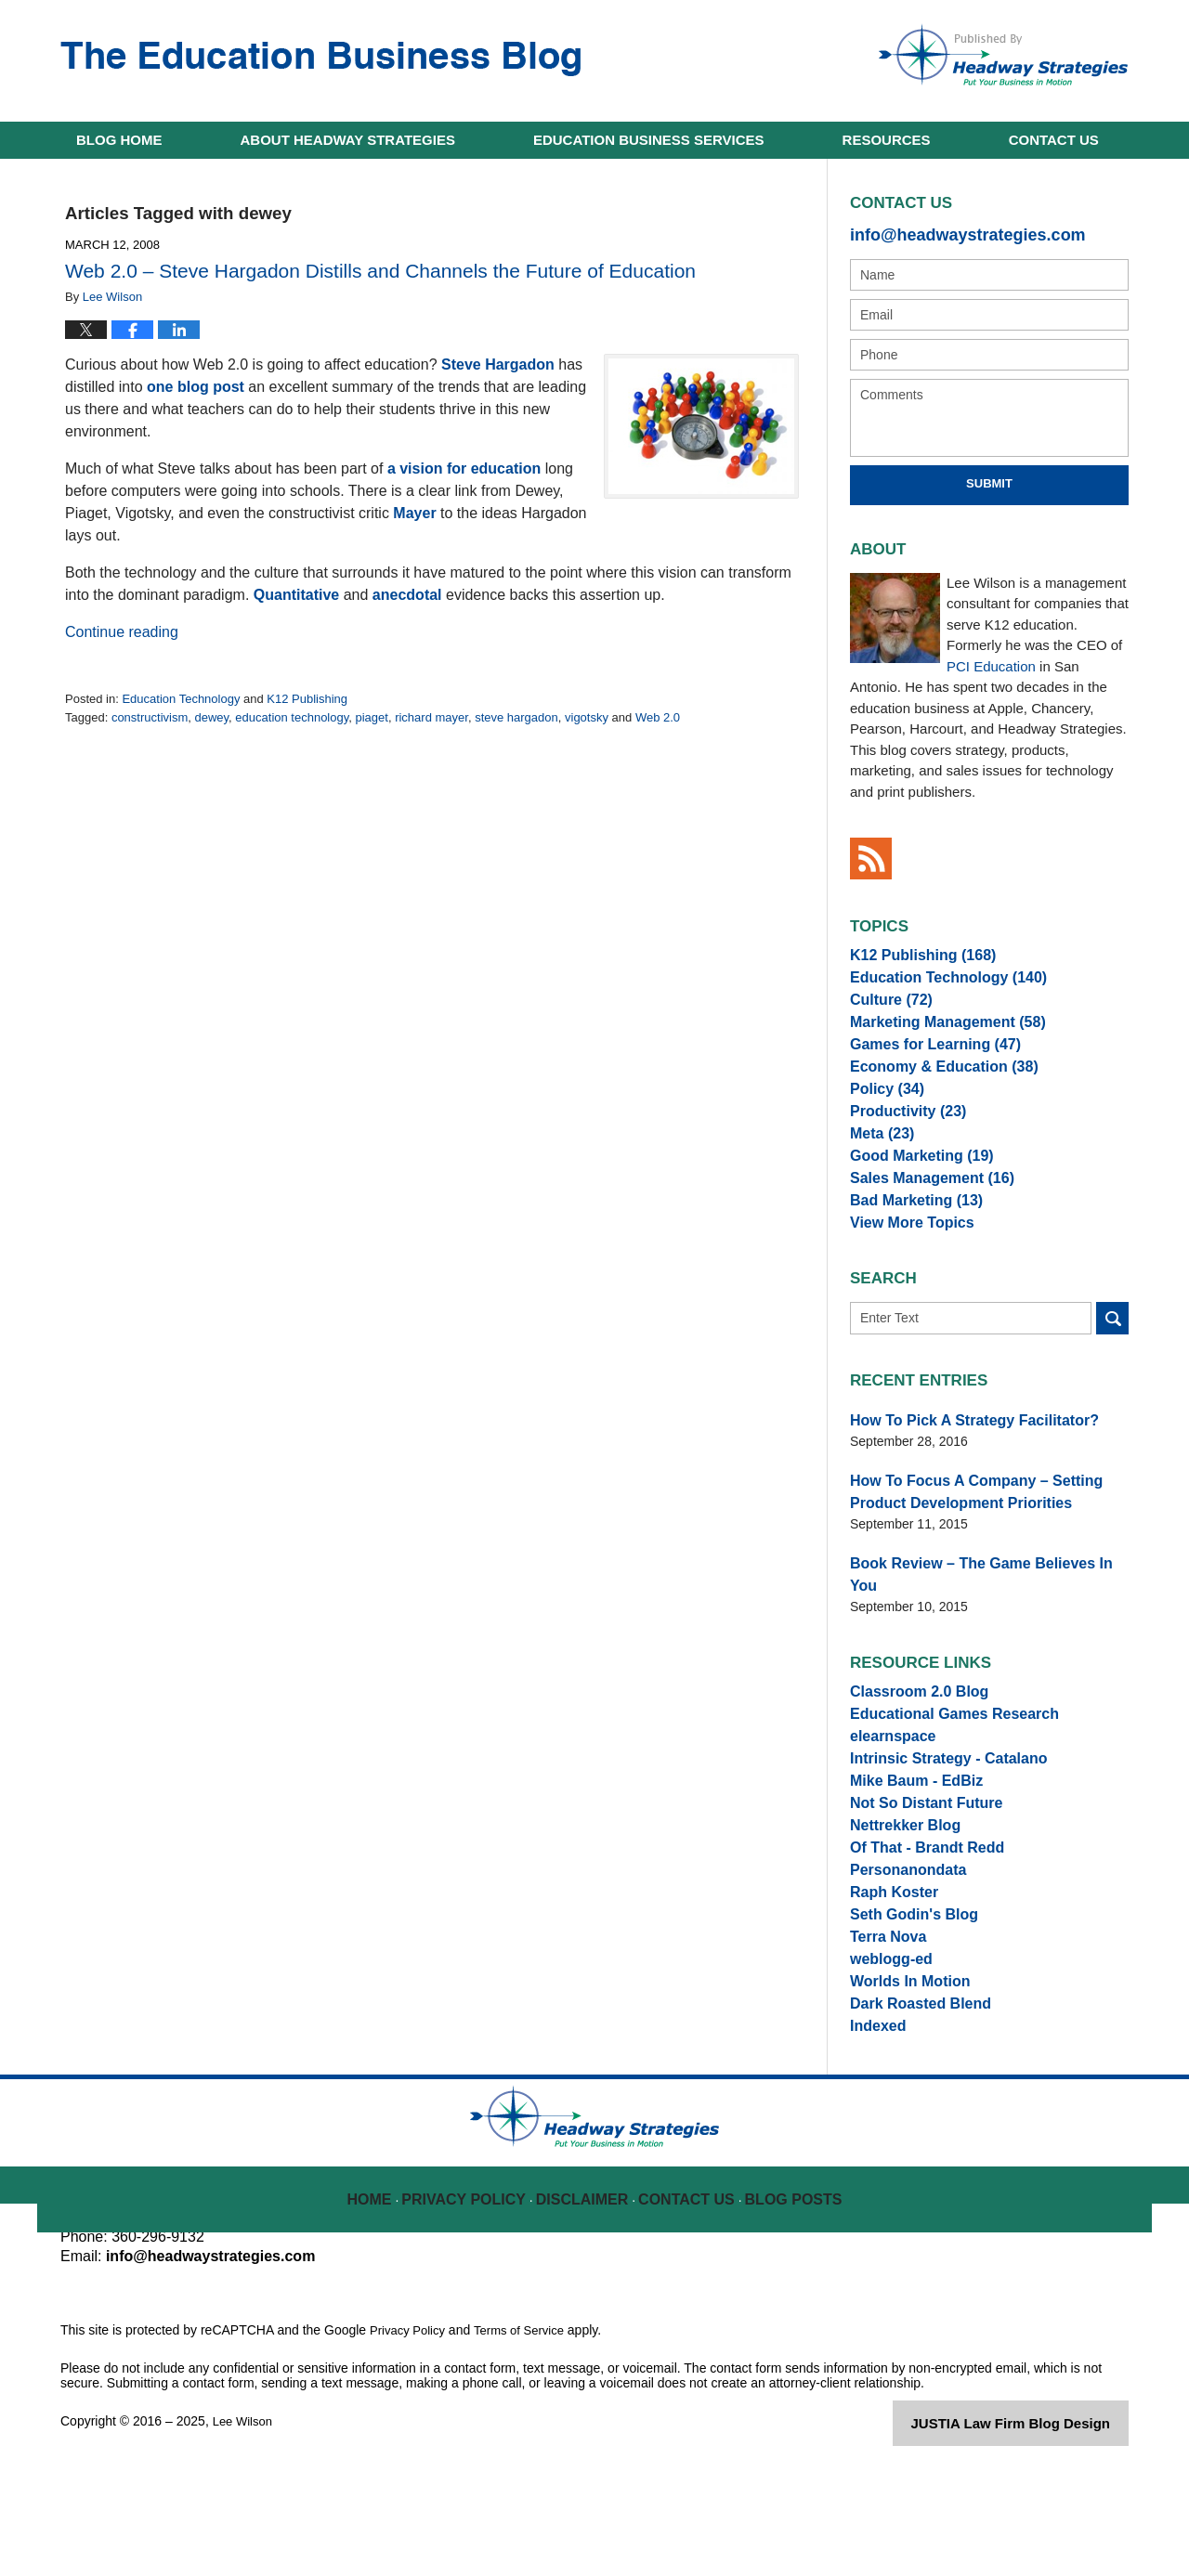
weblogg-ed (886, 2051)
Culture (886, 1008)
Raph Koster (888, 1969)
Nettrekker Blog (898, 1887)
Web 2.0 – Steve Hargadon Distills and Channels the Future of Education (380, 270)
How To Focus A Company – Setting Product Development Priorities (987, 1548)
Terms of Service (527, 2440)
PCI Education (991, 662)
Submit (989, 480)
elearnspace (887, 1777)
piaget (372, 717)
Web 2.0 (657, 717)
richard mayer (431, 717)
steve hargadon (516, 717)
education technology (291, 717)
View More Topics (904, 1282)
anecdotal (407, 595)
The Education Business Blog (320, 59)
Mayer (414, 513)
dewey (211, 717)
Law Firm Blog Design (1040, 2533)
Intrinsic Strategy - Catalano (936, 1805)
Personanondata (901, 1941)
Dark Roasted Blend (911, 2106)
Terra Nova (883, 2024)
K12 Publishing (307, 699)
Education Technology (181, 699)
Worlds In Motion (902, 2079)
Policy (882, 1118)
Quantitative (296, 595)
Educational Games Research (941, 1750)
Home (119, 140)
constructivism (149, 717)
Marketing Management (935, 1035)
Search (1112, 1380)
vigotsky (586, 717)
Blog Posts (792, 2296)
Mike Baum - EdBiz (908, 1832)
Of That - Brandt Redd (917, 1914)
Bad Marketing (908, 1254)
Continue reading (121, 632)
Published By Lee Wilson (1003, 54)
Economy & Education (932, 1090)
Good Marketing (912, 1199)
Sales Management (922, 1227)
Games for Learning (925, 1063)
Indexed (874, 2134)
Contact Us (689, 2296)
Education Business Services (648, 140)
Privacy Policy (475, 2296)
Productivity (901, 1145)
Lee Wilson (245, 2531)
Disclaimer (586, 2296)
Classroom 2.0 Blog (911, 1722)
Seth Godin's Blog (906, 1996)
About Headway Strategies (348, 140)
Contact (1054, 140)
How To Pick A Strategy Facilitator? (958, 1481)
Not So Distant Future (917, 1860)
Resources (887, 140)
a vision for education (464, 468)
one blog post (195, 387)
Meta (878, 1172)
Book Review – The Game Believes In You (978, 1615)
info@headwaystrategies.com (948, 233)
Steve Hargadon (498, 364)
